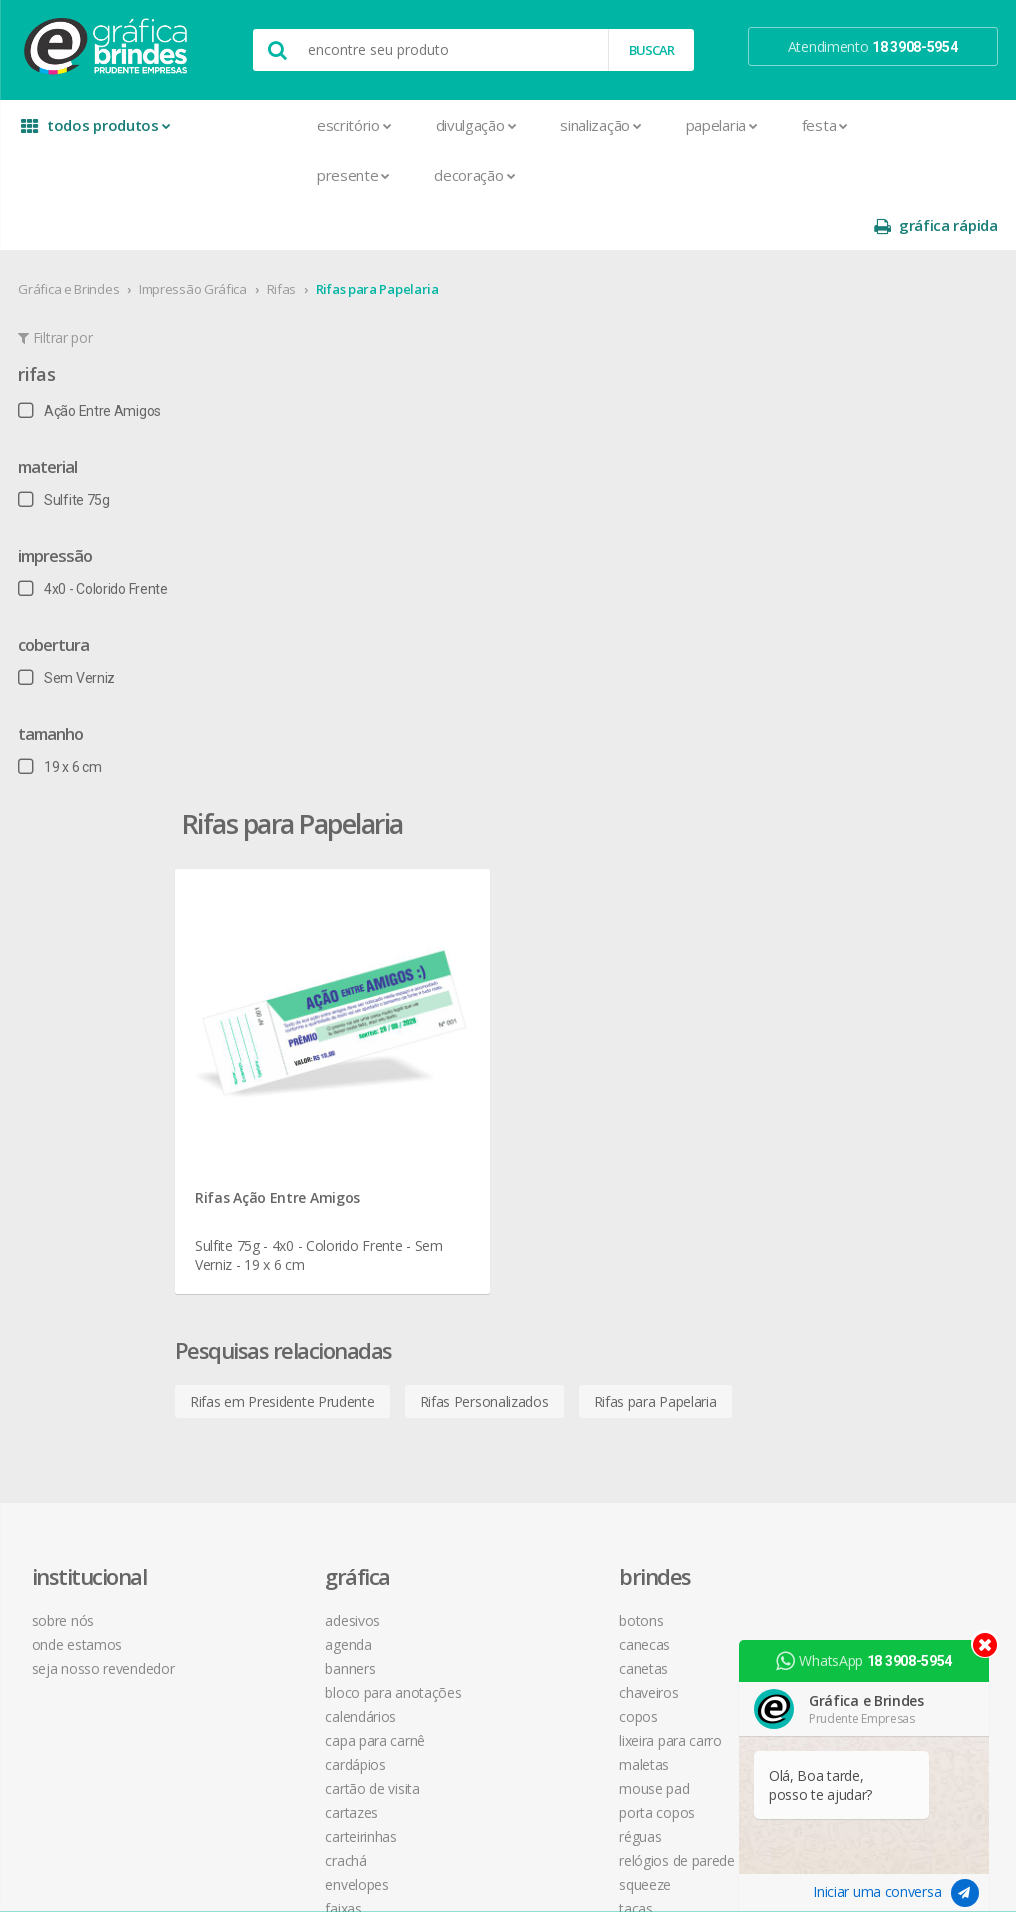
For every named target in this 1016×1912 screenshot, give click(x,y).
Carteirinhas (271, 1255)
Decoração (369, 175)
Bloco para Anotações (304, 1111)
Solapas (260, 1639)
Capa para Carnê (286, 1159)
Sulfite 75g (65, 450)
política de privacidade (695, 1111)
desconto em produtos (893, 1223)
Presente (248, 175)
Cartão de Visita (283, 1207)
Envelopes (267, 1303)
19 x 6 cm (61, 717)
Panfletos (265, 1423)
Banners (261, 1087)
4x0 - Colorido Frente (94, 539)
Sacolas (259, 1591)
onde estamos (86, 1063)
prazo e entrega (676, 1087)
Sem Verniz (68, 628)
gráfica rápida (934, 125)
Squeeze (457, 1303)
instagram (864, 1064)
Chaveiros (460, 1111)
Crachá (256, 1279)
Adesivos (263, 1039)
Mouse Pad (466, 1207)
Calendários (271, 1135)
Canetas (455, 1087)
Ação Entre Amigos (91, 361)
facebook (862, 1039)
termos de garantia (686, 1063)
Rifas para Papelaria (378, 239)
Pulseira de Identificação (310, 1519)
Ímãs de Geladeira (290, 1375)
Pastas (256, 1471)
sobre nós (72, 1039)
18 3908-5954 (681, 1244)
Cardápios (266, 1183)
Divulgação (371, 125)
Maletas (456, 1183)
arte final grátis (868, 1199)
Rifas (283, 239)
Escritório (249, 125)
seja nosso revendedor (112, 1087)
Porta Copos (469, 1231)
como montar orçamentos (710, 1135)
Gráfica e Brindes (70, 239)
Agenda (259, 1063)
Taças (448, 1327)
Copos (450, 1135)
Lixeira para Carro (482, 1159)
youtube (860, 1089)
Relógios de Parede (489, 1279)
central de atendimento (699, 1039)
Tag (246, 1663)
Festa (720, 125)
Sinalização (495, 125)
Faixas (254, 1327)
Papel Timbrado (283, 1447)
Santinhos (266, 1615)
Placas (255, 1495)
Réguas (452, 1255)
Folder (254, 1351)
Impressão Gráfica (195, 239)
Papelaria (617, 125)
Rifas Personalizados (573, 790)
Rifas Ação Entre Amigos (366, 580)
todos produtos (92, 132)
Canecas (456, 1063)
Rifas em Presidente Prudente (371, 790)
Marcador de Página (298, 1399)
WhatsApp (870, 1661)
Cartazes (262, 1231)
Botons (453, 1039)
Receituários (272, 1543)
